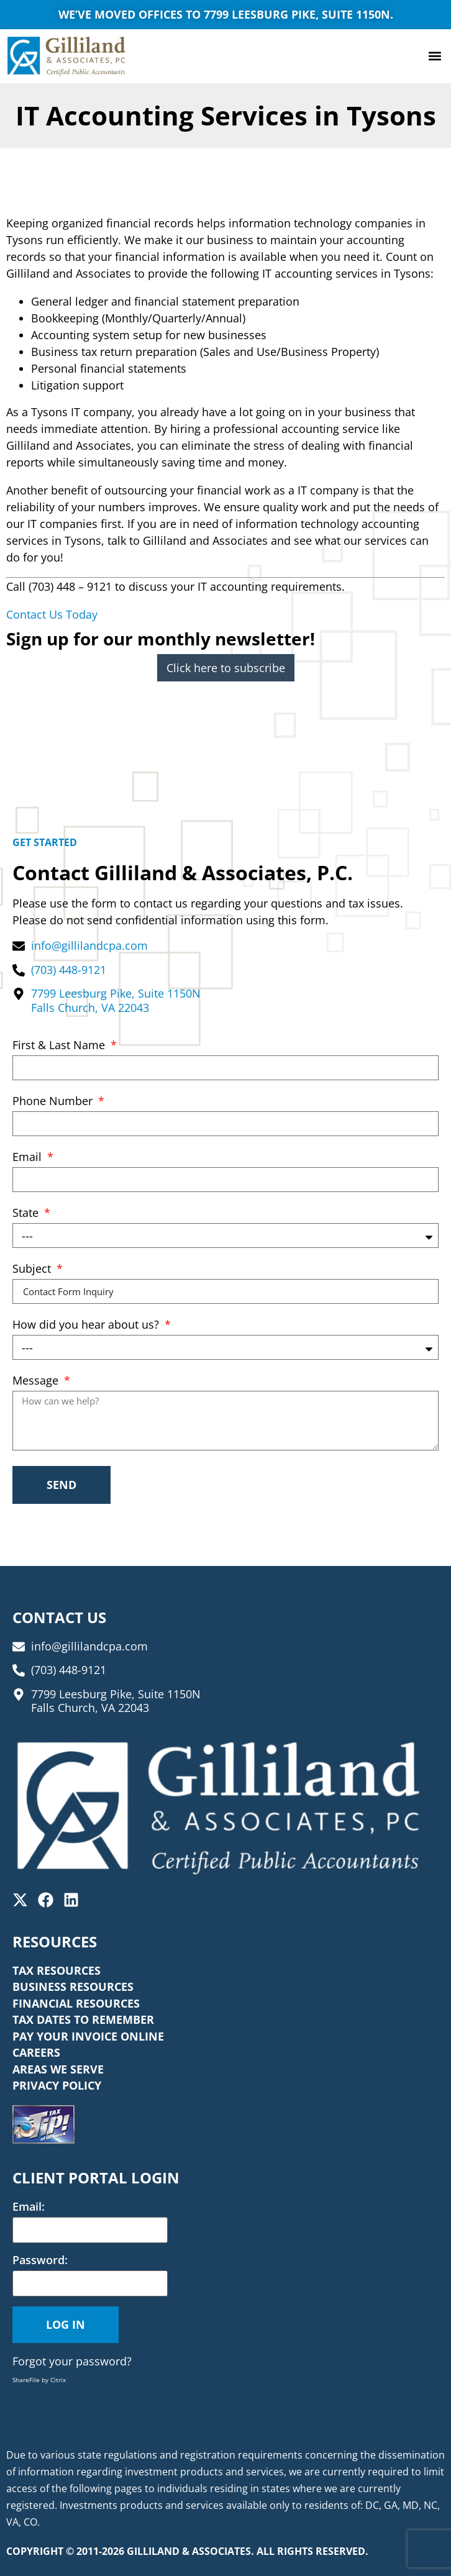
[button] (434, 56)
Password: (40, 2259)
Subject (33, 1269)
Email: (28, 2206)
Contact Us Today (52, 614)
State (27, 1213)
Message (37, 1381)
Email (28, 1157)
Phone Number (54, 1101)
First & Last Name (60, 1045)
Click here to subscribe (225, 667)
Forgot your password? (72, 2361)
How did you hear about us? (87, 1325)
